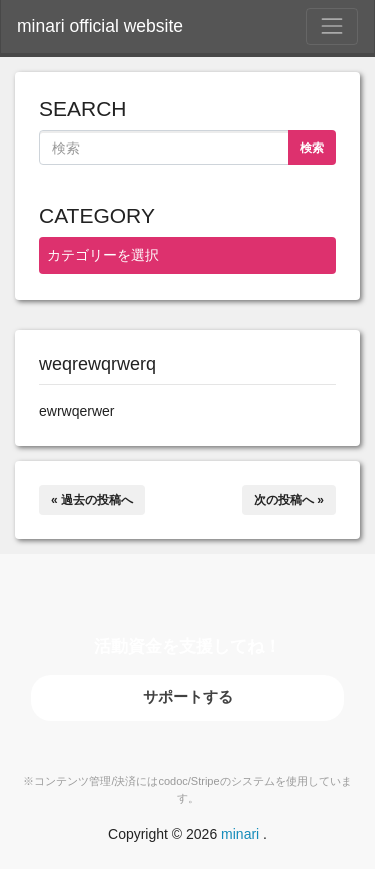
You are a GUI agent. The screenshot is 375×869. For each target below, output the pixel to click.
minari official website (100, 26)
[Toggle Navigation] (332, 26)
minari (240, 834)
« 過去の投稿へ (92, 500)
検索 (312, 148)
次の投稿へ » (289, 500)
